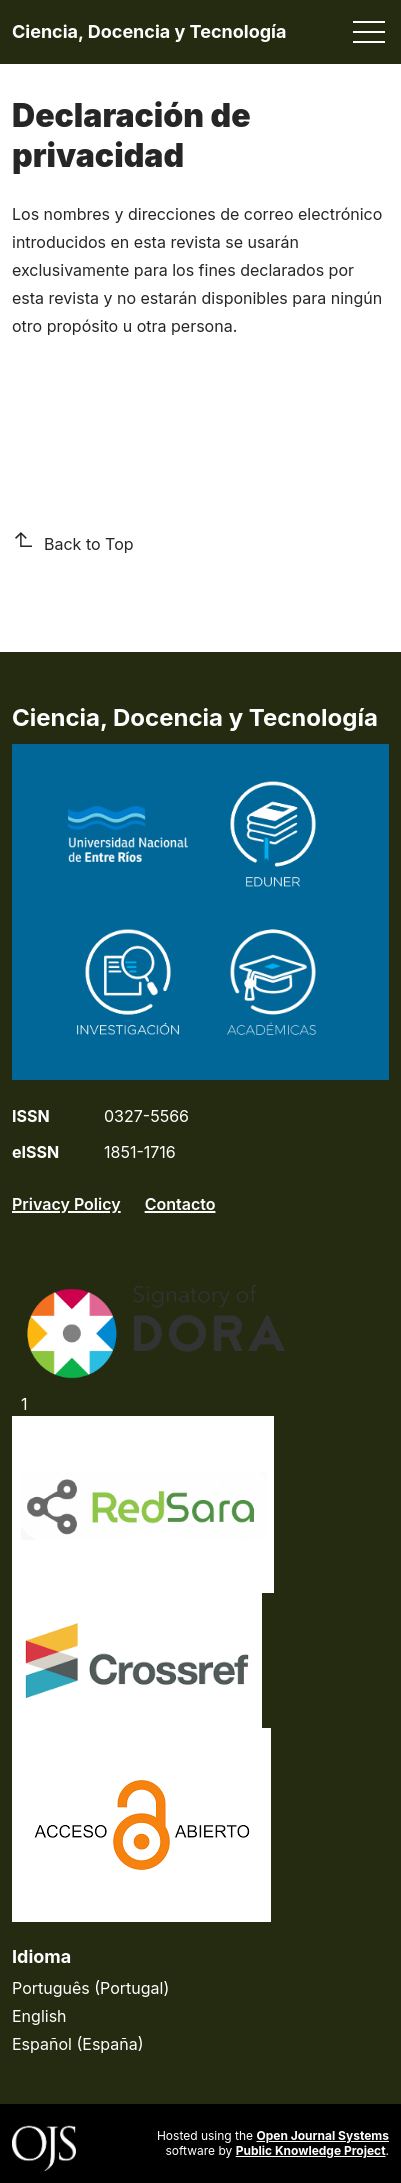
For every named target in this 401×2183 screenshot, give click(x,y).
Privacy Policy (66, 1204)
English (39, 2016)
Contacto (180, 1204)
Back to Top (73, 543)
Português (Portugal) (90, 1988)
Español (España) (78, 2044)
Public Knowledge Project (311, 2150)
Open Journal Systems (322, 2135)
